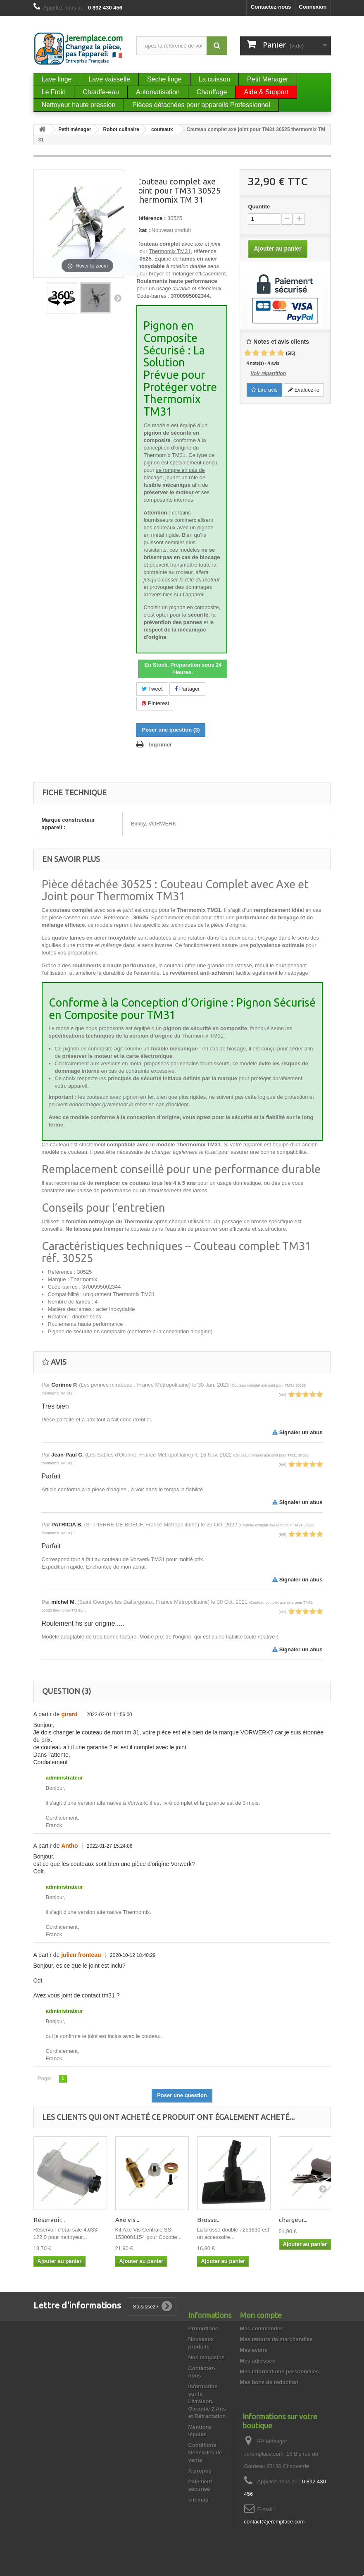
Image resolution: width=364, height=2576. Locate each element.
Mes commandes (261, 2328)
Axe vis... (127, 2219)
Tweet (152, 689)
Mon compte (261, 2315)
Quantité (259, 206)
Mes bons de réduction (269, 2382)
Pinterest (155, 703)
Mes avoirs (254, 2350)
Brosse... (209, 2219)
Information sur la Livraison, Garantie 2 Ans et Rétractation (207, 2401)
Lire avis (264, 390)
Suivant (118, 298)
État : (143, 230)
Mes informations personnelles (279, 2371)
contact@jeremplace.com (274, 2522)
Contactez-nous (271, 7)
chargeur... (293, 2219)
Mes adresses (257, 2361)
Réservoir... (49, 2219)
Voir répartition (268, 373)
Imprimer (160, 744)
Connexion (312, 7)
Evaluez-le (303, 390)
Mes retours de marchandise (276, 2339)
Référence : (151, 218)
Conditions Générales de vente (205, 2452)
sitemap (198, 2500)
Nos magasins (206, 2357)
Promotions (203, 2328)
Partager (187, 689)
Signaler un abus (297, 1432)
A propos (200, 2471)
